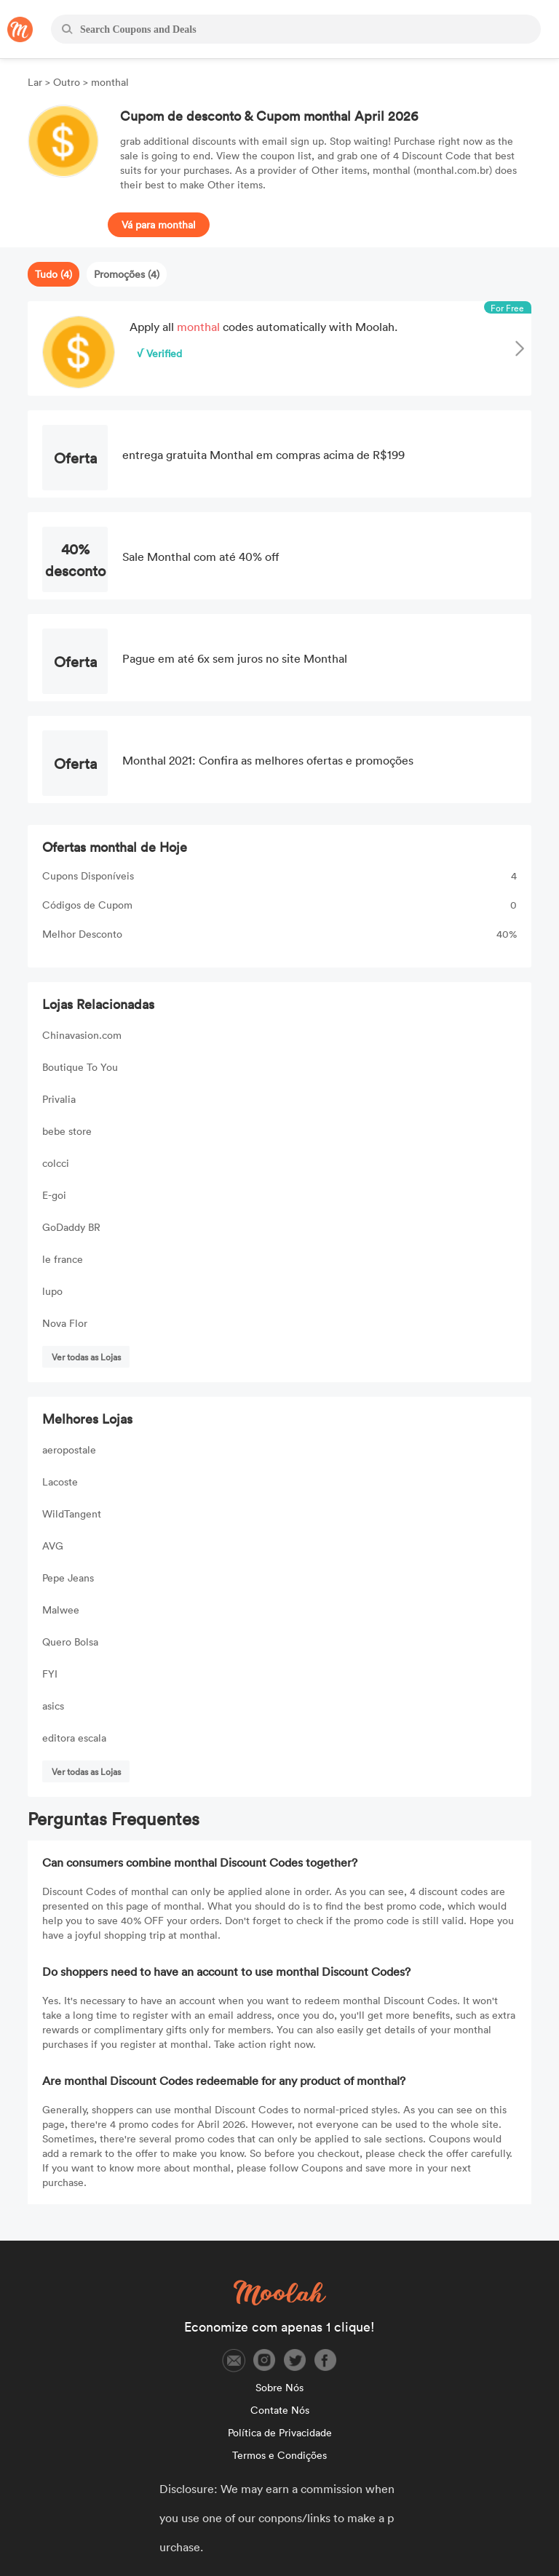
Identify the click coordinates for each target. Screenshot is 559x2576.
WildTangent (71, 1513)
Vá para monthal (159, 224)
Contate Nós (279, 2410)
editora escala (74, 1737)
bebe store (67, 1131)
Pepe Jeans (68, 1577)
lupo (52, 1291)
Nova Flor (64, 1323)
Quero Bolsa (70, 1641)
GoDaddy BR (71, 1227)
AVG (52, 1545)
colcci (55, 1163)
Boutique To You (80, 1067)
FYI (50, 1673)
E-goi (54, 1195)
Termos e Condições (279, 2455)
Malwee (60, 1609)
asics (53, 1705)
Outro (66, 82)
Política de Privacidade (280, 2432)
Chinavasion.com (82, 1035)
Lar (36, 82)
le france (62, 1259)
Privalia (59, 1099)
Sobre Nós (279, 2387)
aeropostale (69, 1449)
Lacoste (60, 1481)
